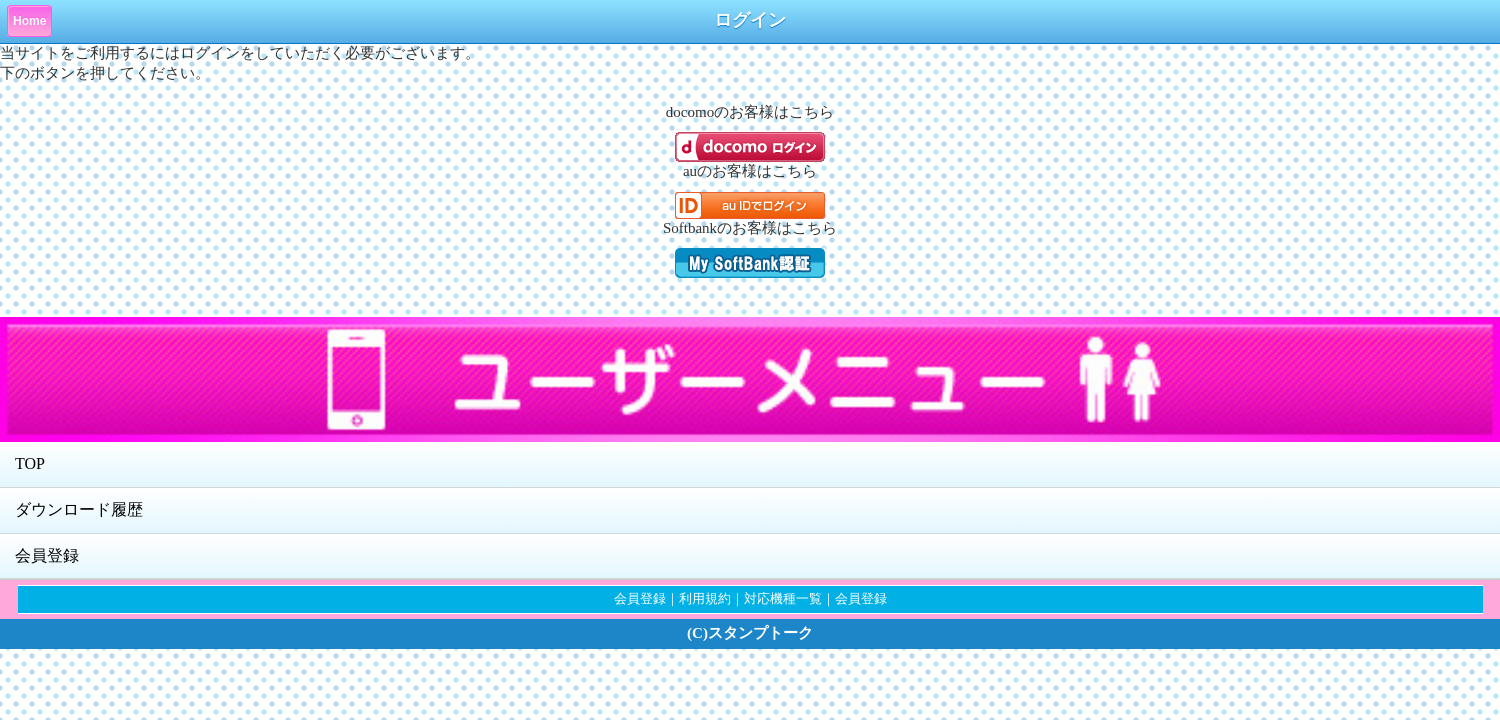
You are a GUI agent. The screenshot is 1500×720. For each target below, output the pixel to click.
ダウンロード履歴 (79, 509)
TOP (30, 463)
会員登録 (47, 555)
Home (29, 21)
